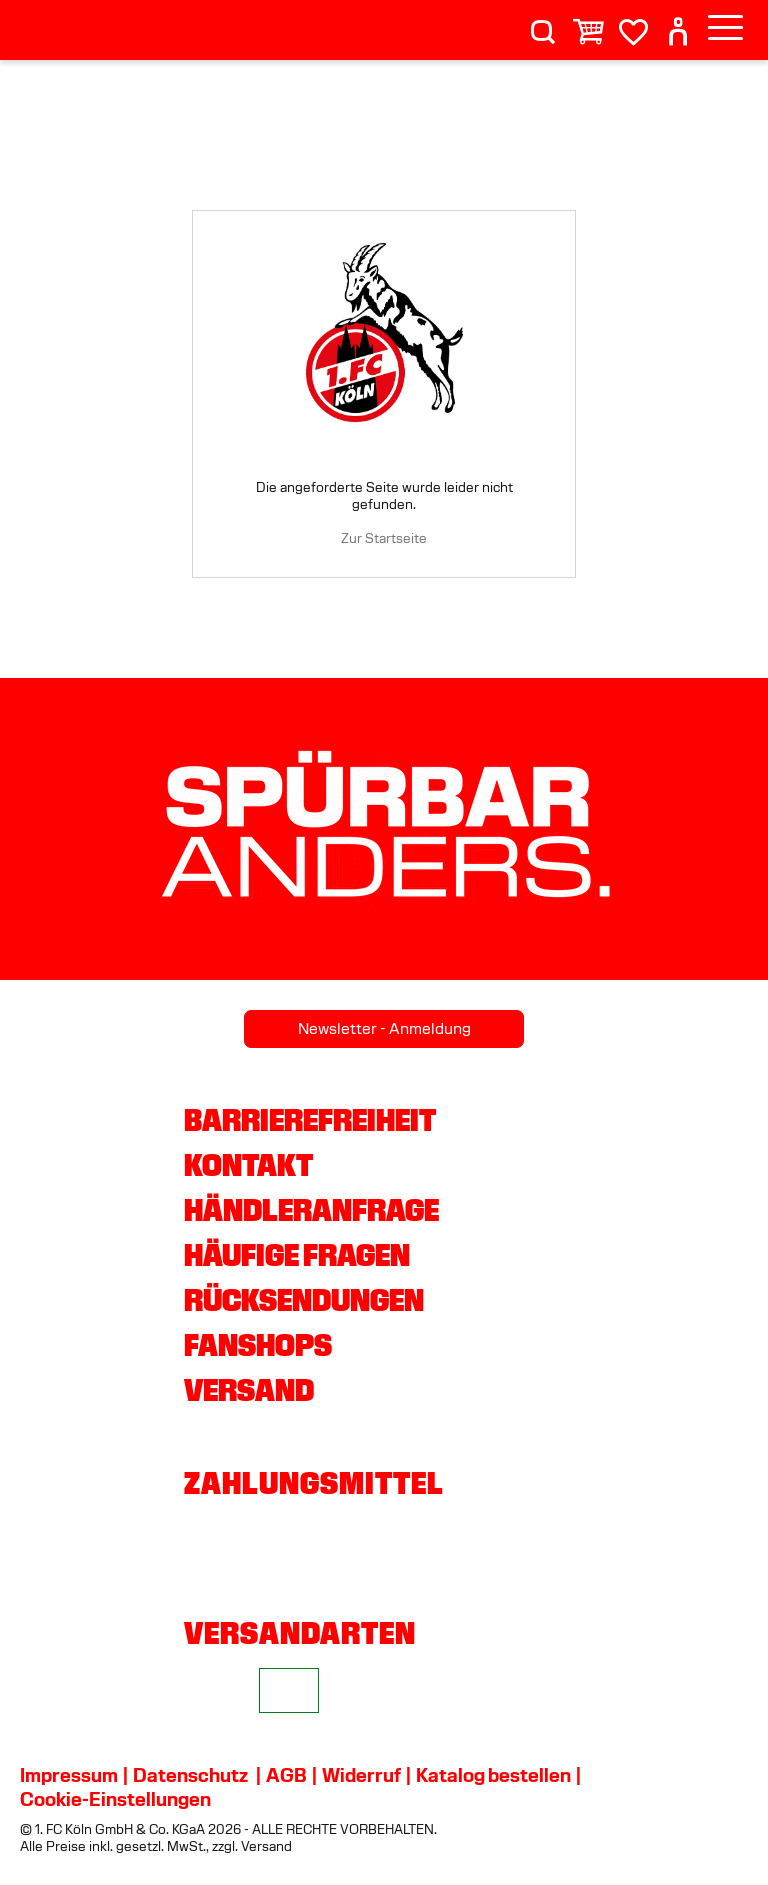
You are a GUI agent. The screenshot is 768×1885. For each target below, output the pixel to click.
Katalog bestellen (493, 1775)
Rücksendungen (304, 1300)
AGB (286, 1775)
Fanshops (258, 1345)
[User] (678, 23)
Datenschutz (190, 1775)
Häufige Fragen (297, 1255)
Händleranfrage (311, 1210)
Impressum (69, 1775)
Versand (249, 1390)
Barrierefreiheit (310, 1120)
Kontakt (248, 1165)
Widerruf (361, 1775)
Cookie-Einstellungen (115, 1799)
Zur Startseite (384, 538)
